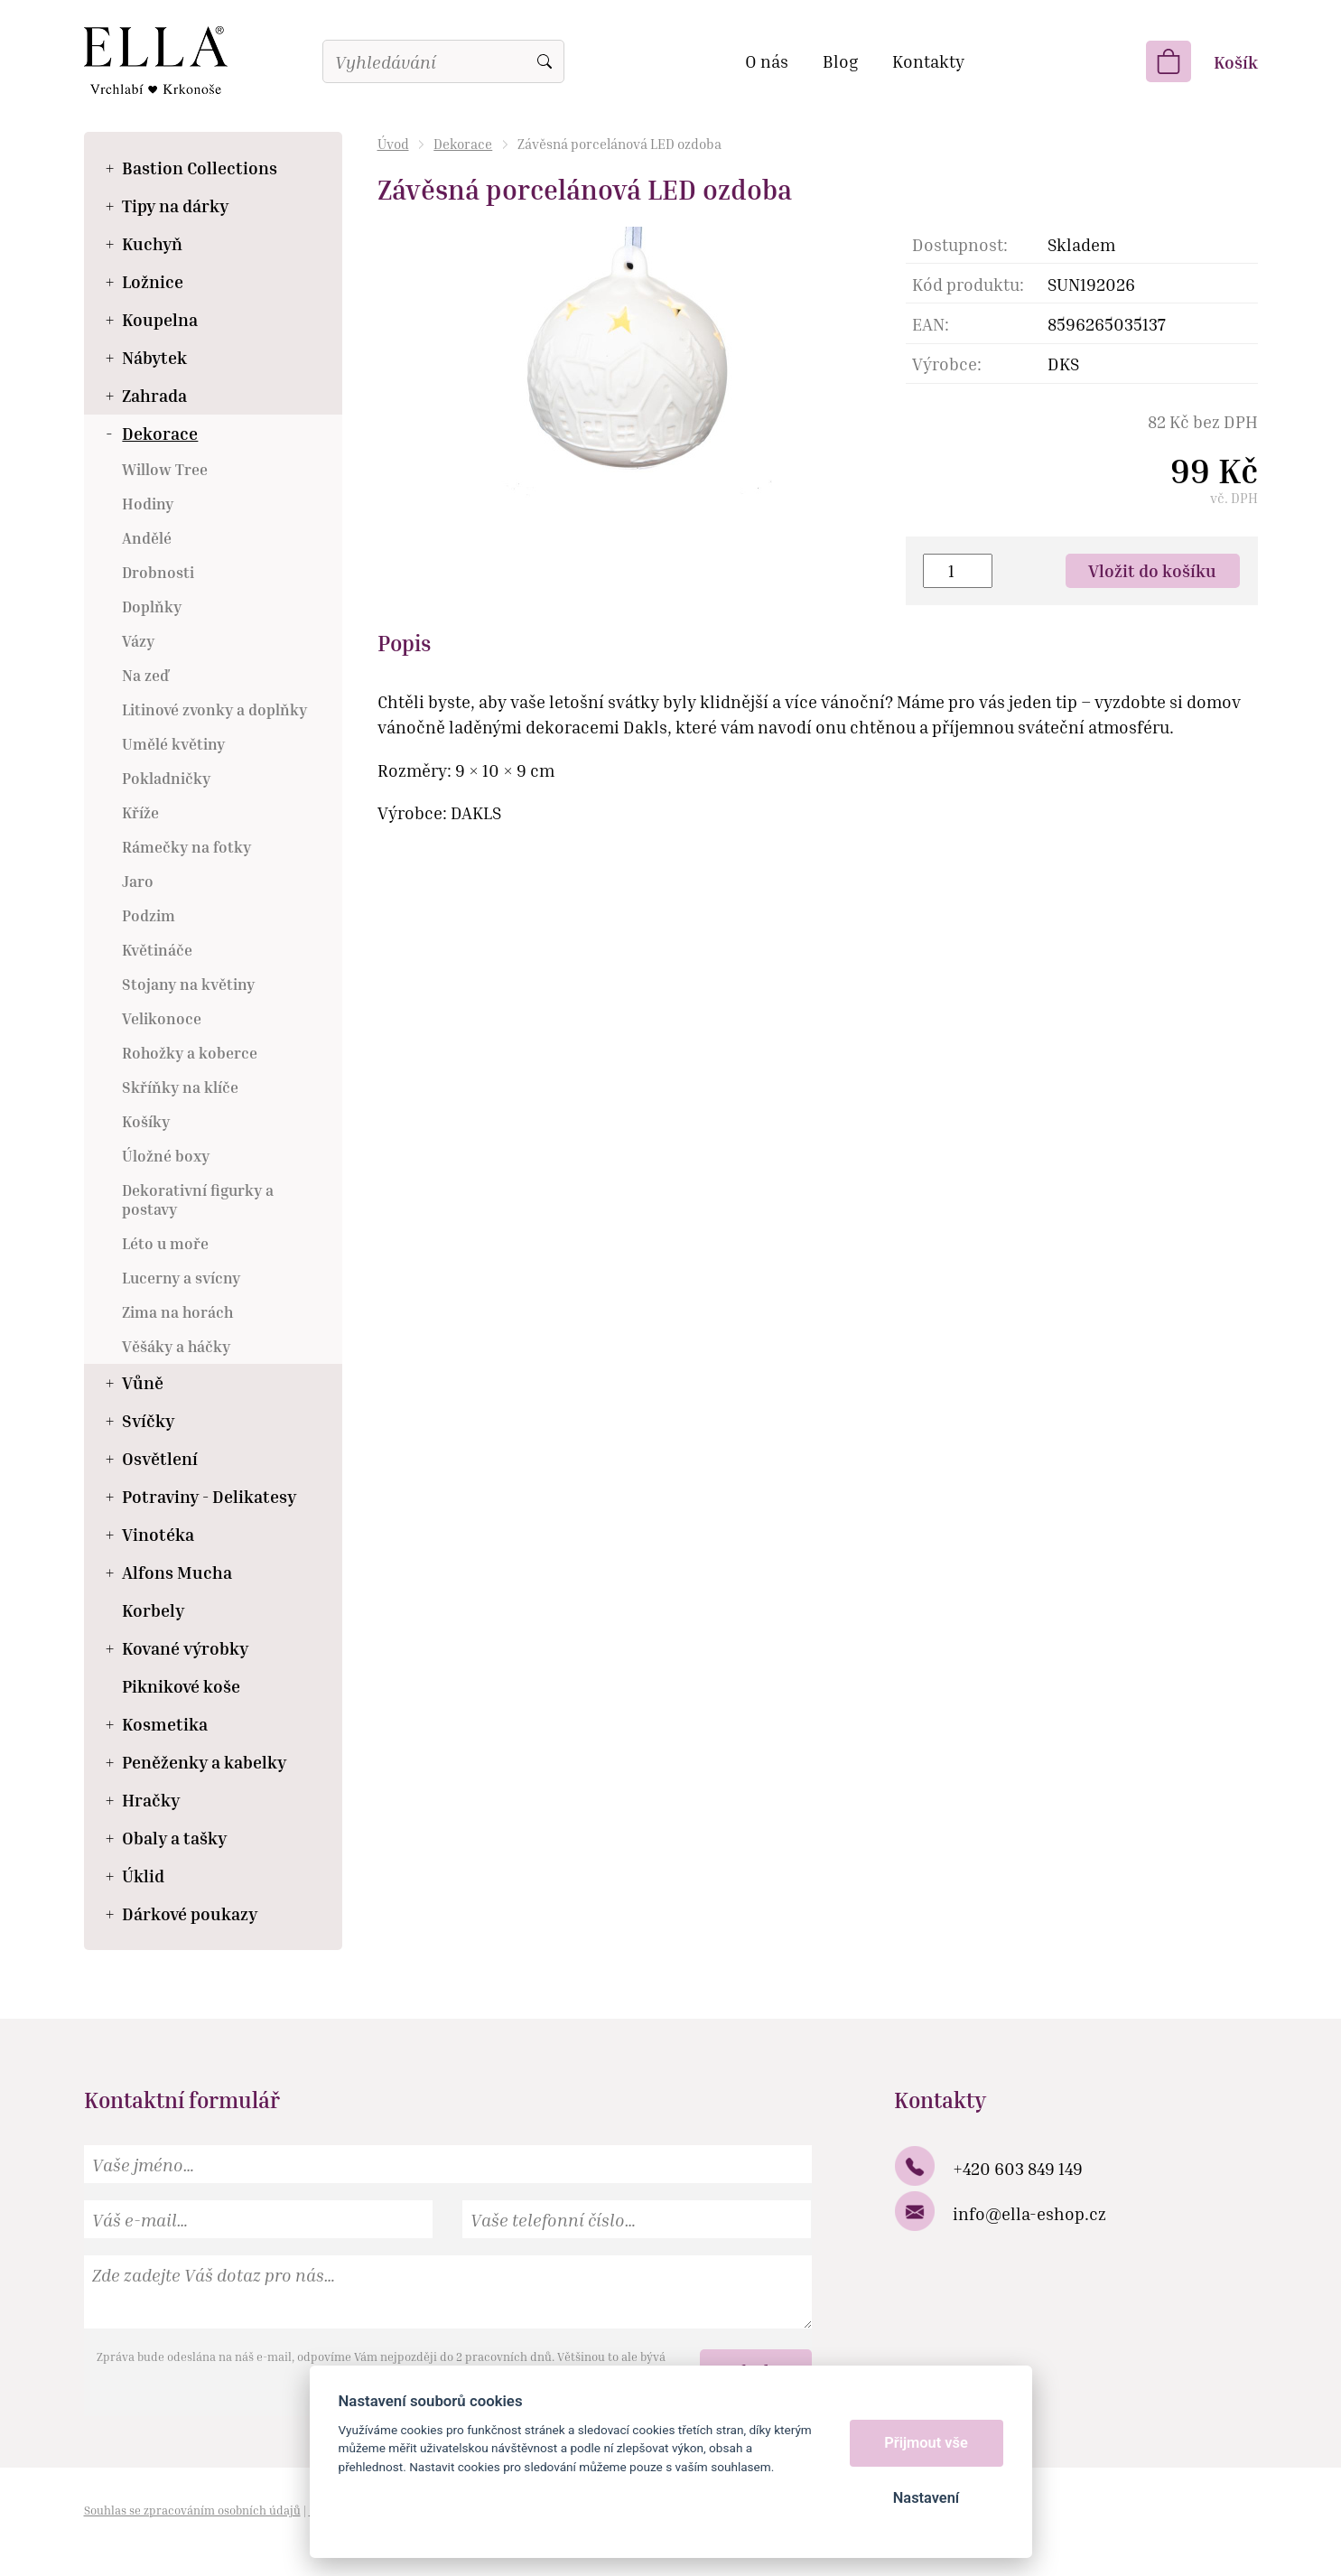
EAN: (930, 323)
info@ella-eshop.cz (1029, 2213)
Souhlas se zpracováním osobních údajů (192, 2510)
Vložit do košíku (1152, 570)
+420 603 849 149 (1018, 2168)
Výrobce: (947, 363)
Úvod (393, 143)
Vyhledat (544, 61)
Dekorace (462, 143)
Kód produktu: (968, 284)
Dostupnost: (960, 244)
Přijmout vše (926, 2442)
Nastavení (926, 2497)
